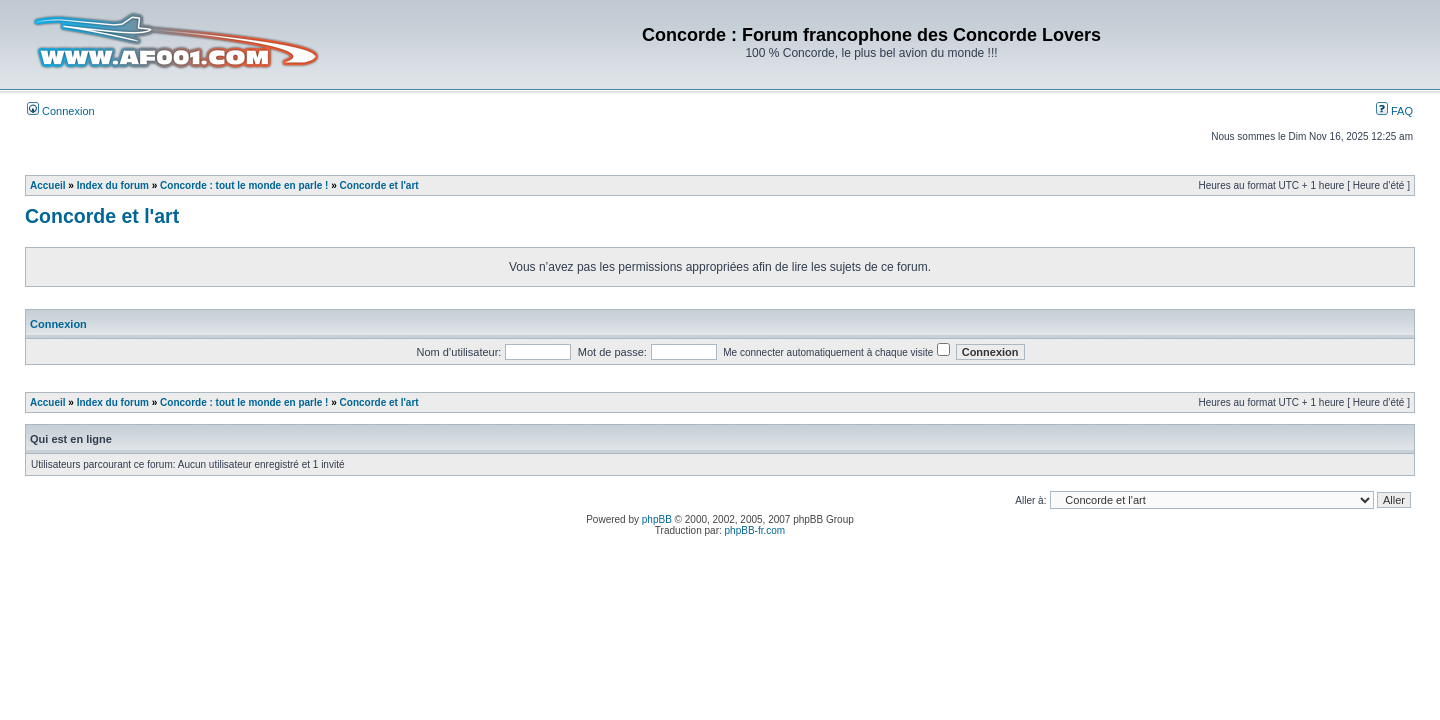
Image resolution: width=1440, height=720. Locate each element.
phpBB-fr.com (755, 530)
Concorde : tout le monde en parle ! (244, 185)
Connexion (61, 111)
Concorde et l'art (379, 185)
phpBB (657, 519)
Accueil (48, 185)
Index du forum (113, 185)
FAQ (1394, 111)
